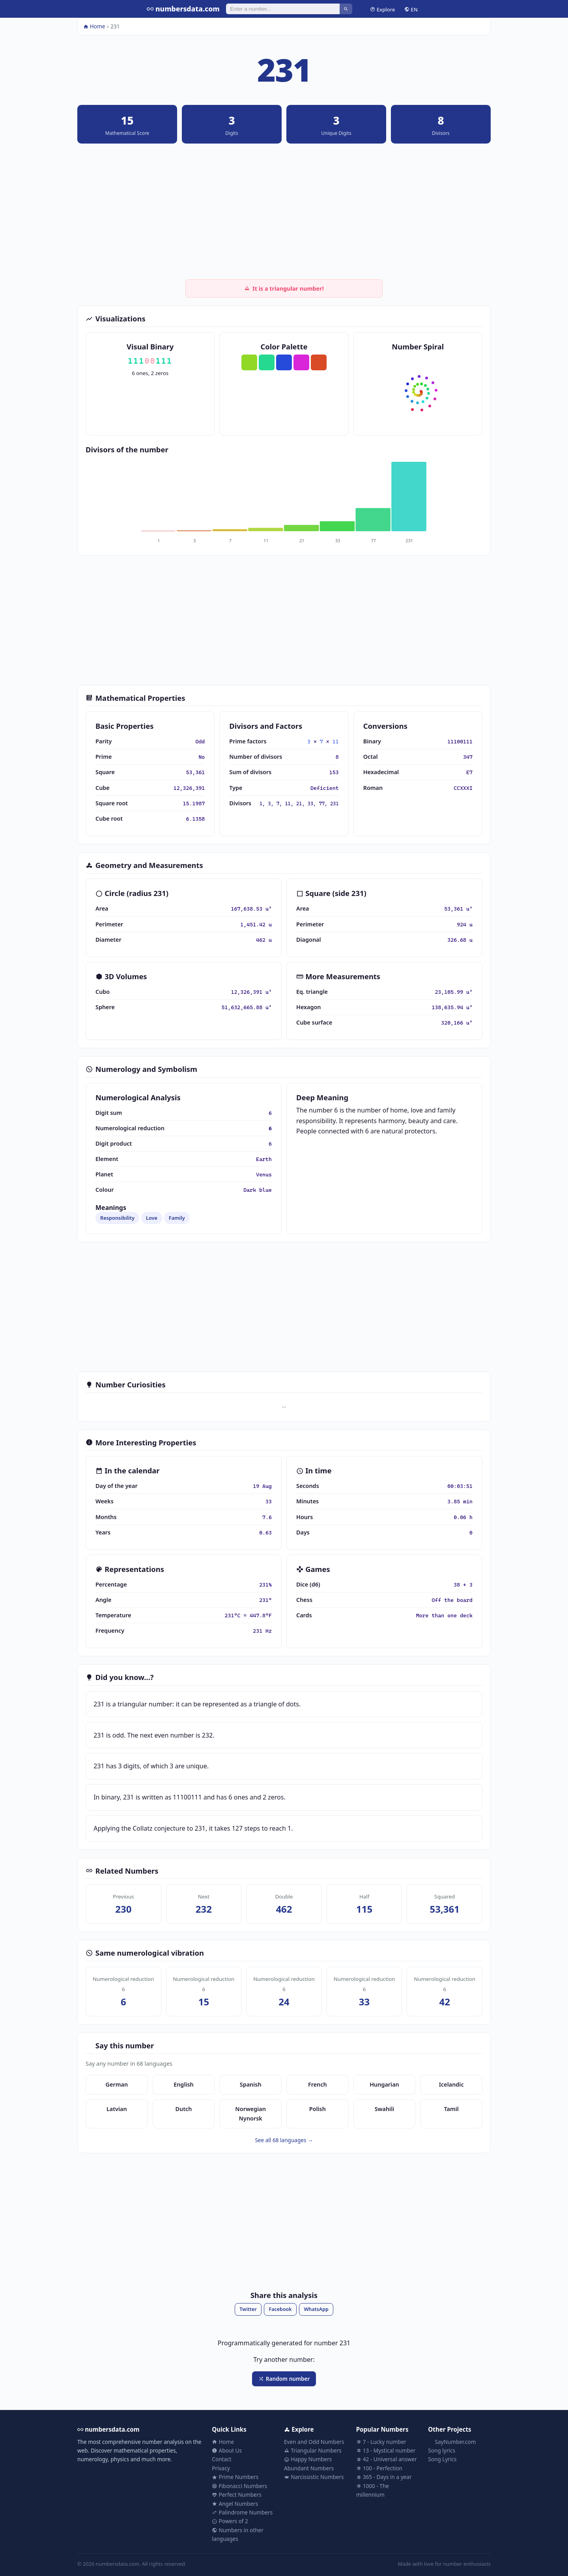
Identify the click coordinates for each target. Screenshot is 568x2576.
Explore (382, 9)
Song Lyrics (442, 2459)
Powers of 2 (230, 2521)
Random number (284, 2378)
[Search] (283, 9)
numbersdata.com (183, 8)
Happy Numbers (308, 2459)
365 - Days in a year (384, 2477)
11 (336, 741)
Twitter (248, 2309)
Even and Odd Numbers (314, 2441)
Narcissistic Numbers (314, 2477)
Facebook (280, 2309)
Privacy (221, 2468)
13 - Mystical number (386, 2450)
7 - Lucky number (381, 2441)
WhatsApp (316, 2309)
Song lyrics (441, 2450)
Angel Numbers (235, 2503)
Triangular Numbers (313, 2450)
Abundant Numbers (309, 2468)
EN (411, 9)
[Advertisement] (284, 211)
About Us (227, 2450)
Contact (221, 2459)
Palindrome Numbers (242, 2512)
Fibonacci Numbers (239, 2486)
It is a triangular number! (283, 288)
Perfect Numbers (237, 2494)
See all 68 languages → (284, 2140)
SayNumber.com (452, 2441)
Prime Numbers (235, 2477)
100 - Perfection (379, 2468)
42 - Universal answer (386, 2459)
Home (94, 26)
